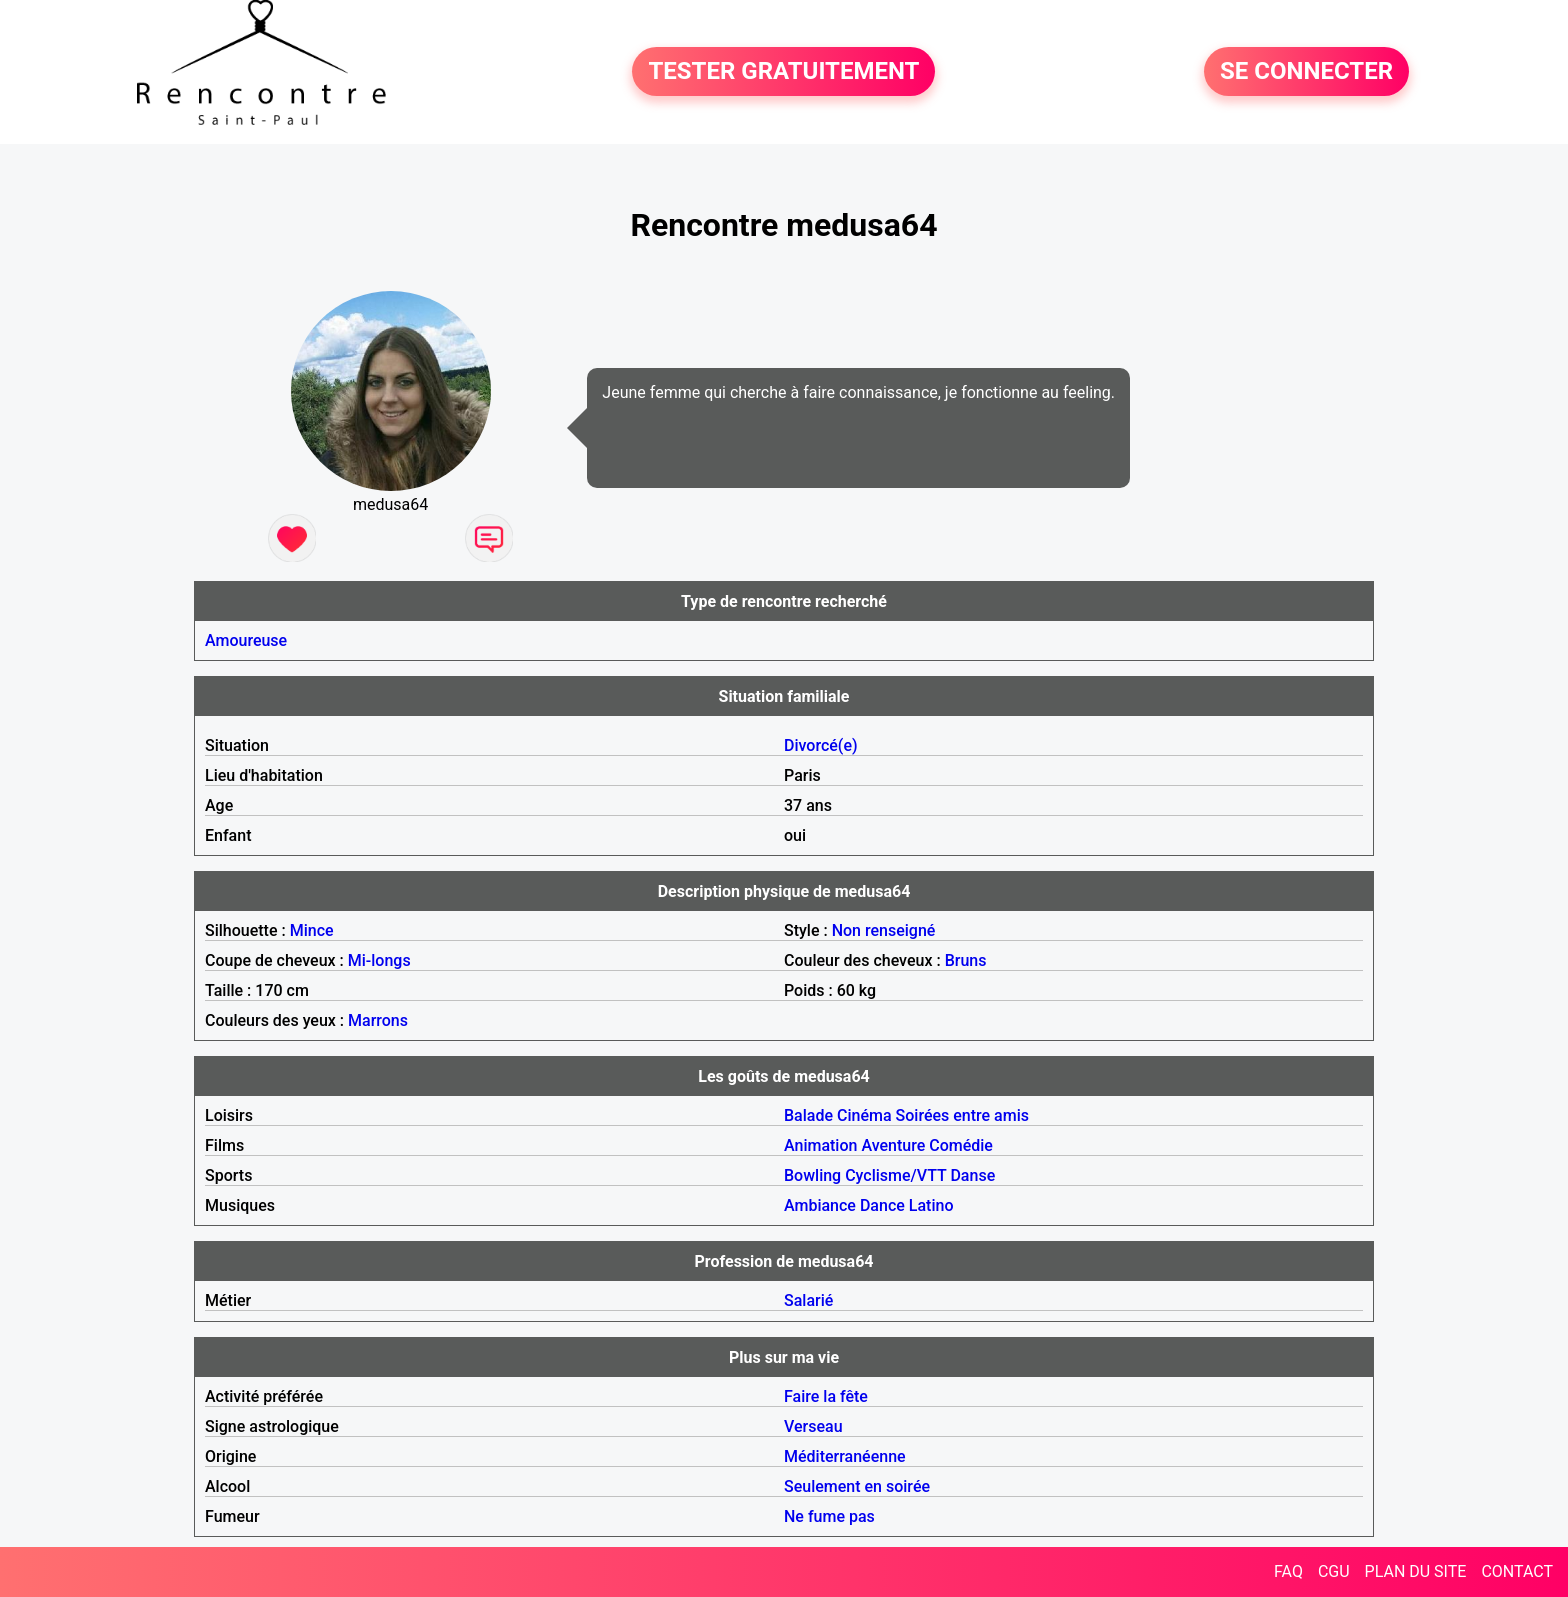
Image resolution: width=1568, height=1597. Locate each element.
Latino (931, 1205)
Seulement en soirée (857, 1486)
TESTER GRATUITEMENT (783, 72)
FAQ (1288, 1571)
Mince (312, 930)
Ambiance (820, 1205)
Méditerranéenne (845, 1456)
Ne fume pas (829, 1516)
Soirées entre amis (962, 1115)
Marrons (378, 1020)
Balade (808, 1115)
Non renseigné (884, 930)
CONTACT (1517, 1571)
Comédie (961, 1145)
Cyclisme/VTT (895, 1175)
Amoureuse (246, 640)
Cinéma (864, 1115)
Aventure (893, 1145)
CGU (1334, 1571)
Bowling (812, 1175)
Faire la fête (826, 1396)
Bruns (966, 960)
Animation (820, 1145)
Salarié (808, 1300)
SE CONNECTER (1306, 72)
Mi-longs (379, 960)
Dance (882, 1205)
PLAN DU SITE (1416, 1571)
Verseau (813, 1426)
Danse (972, 1175)
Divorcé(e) (821, 745)
